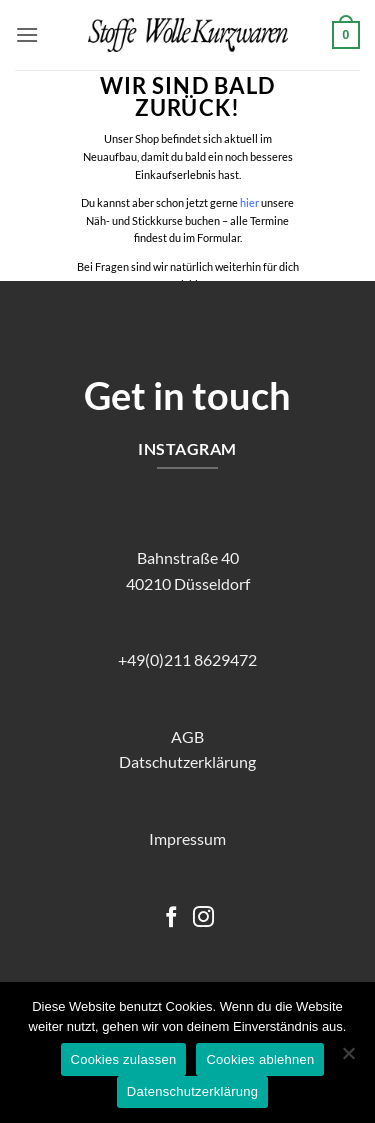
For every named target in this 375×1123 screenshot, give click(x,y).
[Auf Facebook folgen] (171, 918)
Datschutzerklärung (187, 761)
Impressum (187, 838)
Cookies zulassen (124, 1059)
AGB (187, 736)
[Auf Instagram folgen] (203, 918)
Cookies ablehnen (260, 1059)
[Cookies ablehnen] (348, 1059)
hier (249, 202)
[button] (27, 34)
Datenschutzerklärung (192, 1091)
